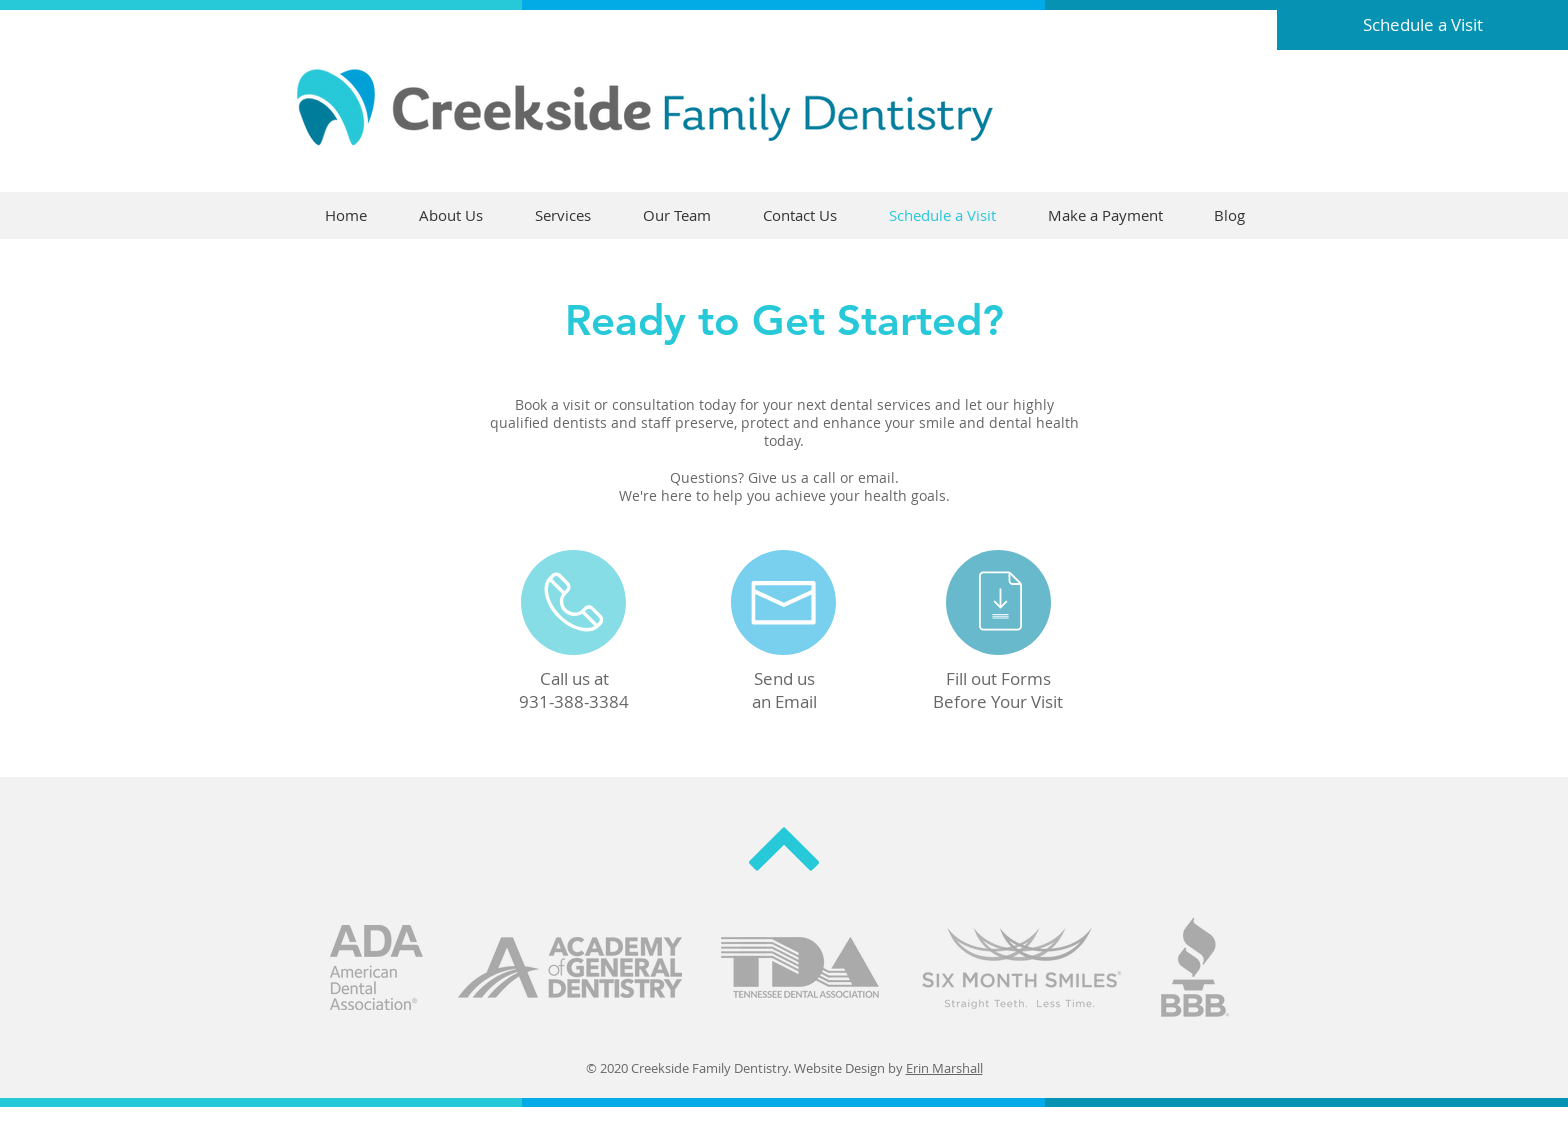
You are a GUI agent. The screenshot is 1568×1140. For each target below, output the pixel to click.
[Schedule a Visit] (1422, 25)
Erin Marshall (944, 1068)
